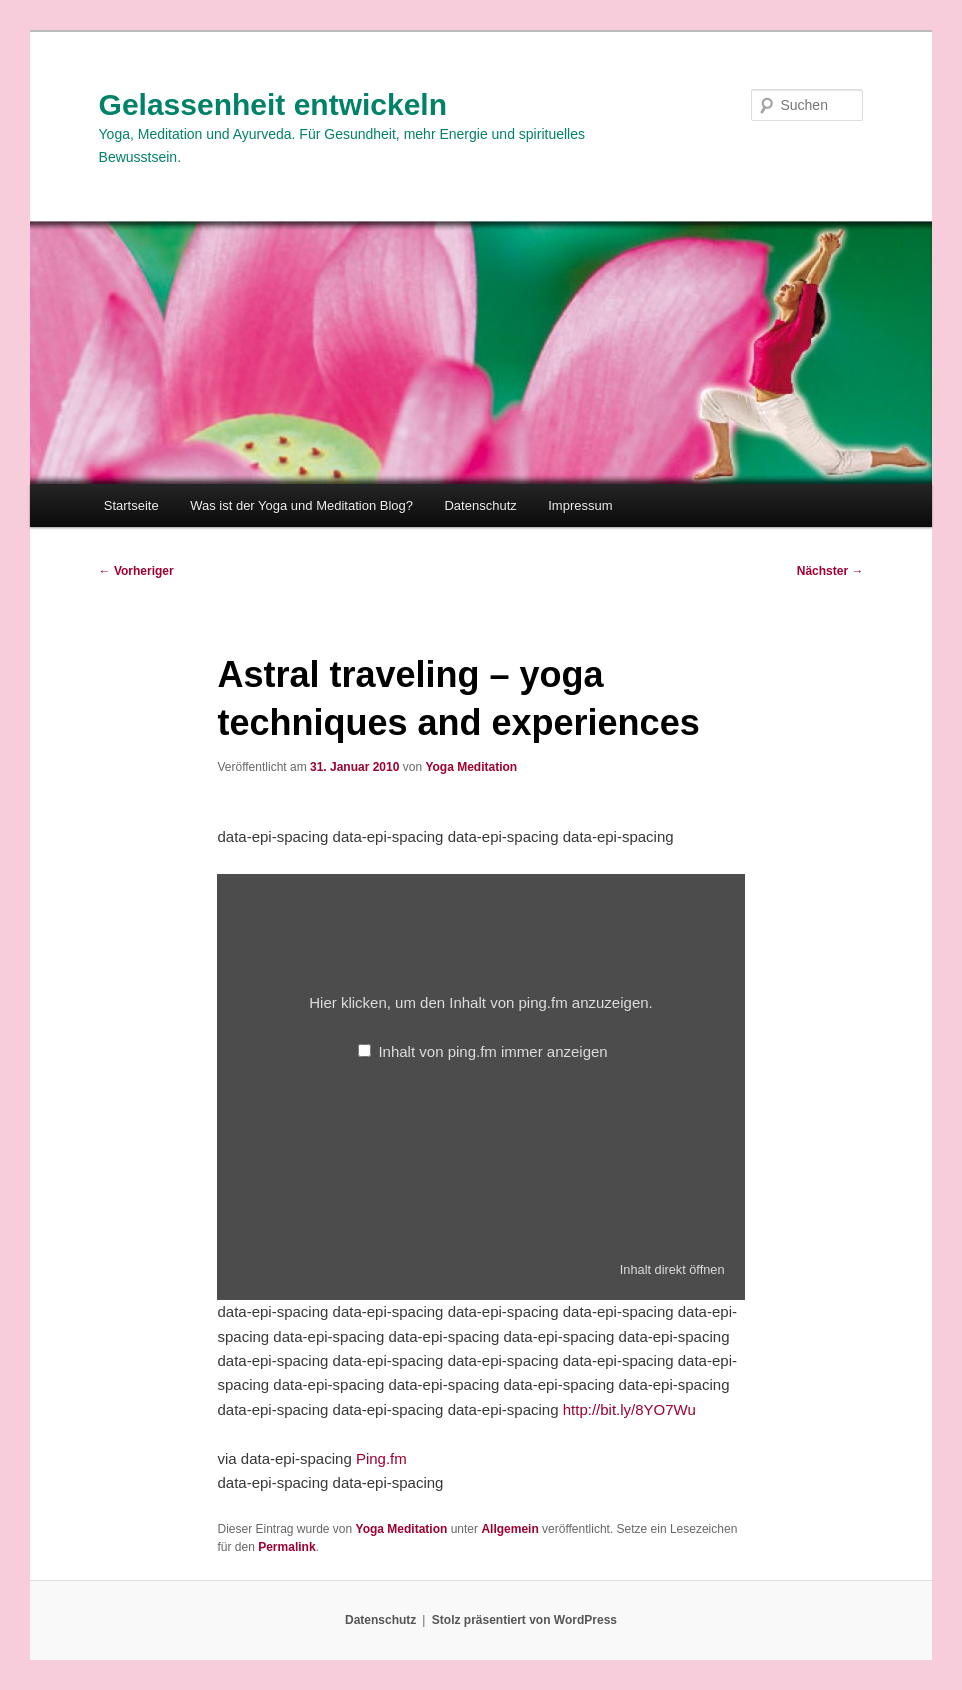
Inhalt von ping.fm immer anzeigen (492, 1051)
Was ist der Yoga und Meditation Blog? (301, 505)
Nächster (830, 571)
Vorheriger (136, 571)
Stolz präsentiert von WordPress (524, 1620)
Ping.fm (381, 1458)
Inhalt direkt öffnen (672, 1269)
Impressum (580, 505)
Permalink (286, 1547)
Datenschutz (480, 505)
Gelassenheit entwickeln (273, 104)
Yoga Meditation (471, 767)
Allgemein (509, 1529)
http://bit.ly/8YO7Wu (629, 1409)
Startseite (131, 505)
